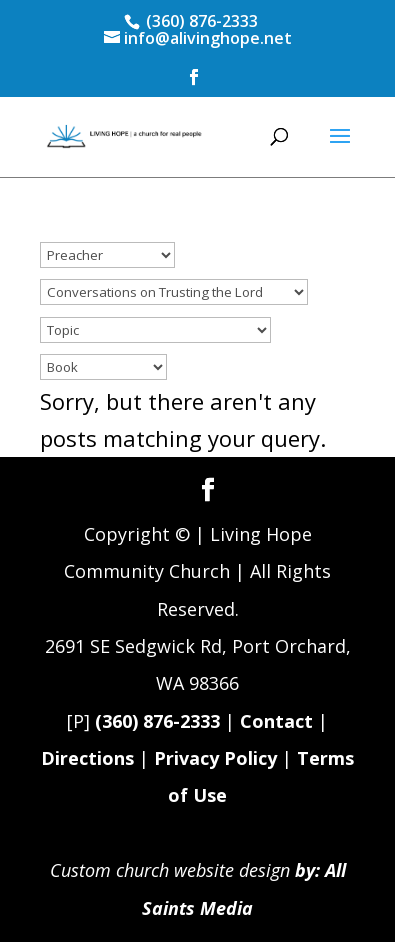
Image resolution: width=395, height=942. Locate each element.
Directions (87, 758)
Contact (276, 721)
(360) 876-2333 (157, 721)
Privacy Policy (215, 758)
